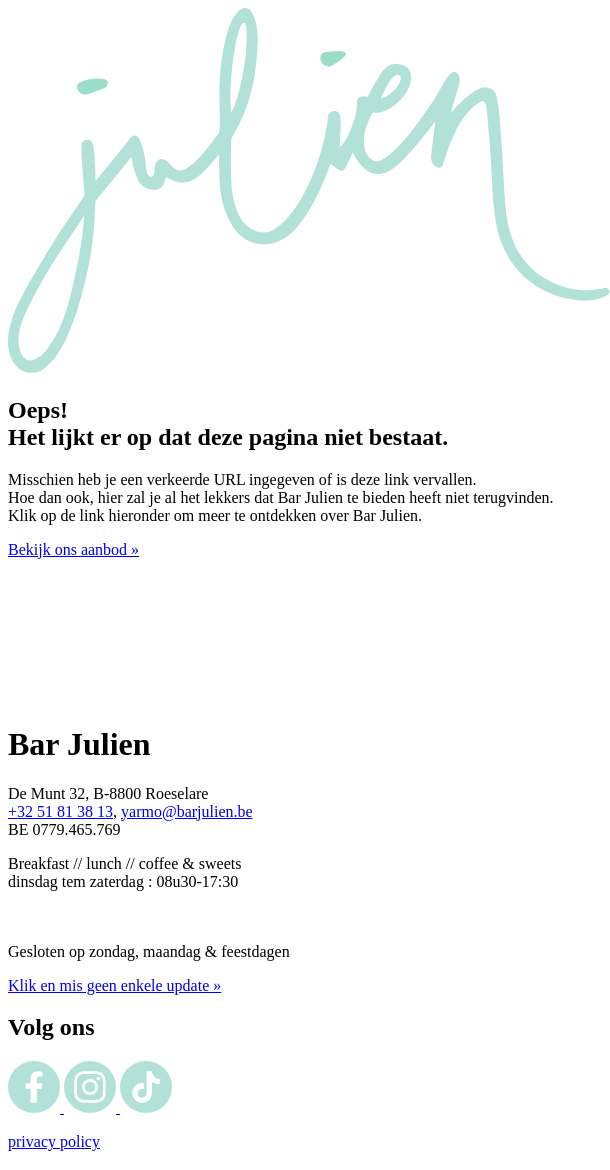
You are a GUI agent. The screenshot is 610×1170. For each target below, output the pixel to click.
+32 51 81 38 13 (60, 811)
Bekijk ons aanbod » (73, 549)
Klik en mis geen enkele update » (114, 985)
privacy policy (54, 1141)
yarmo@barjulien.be (187, 811)
